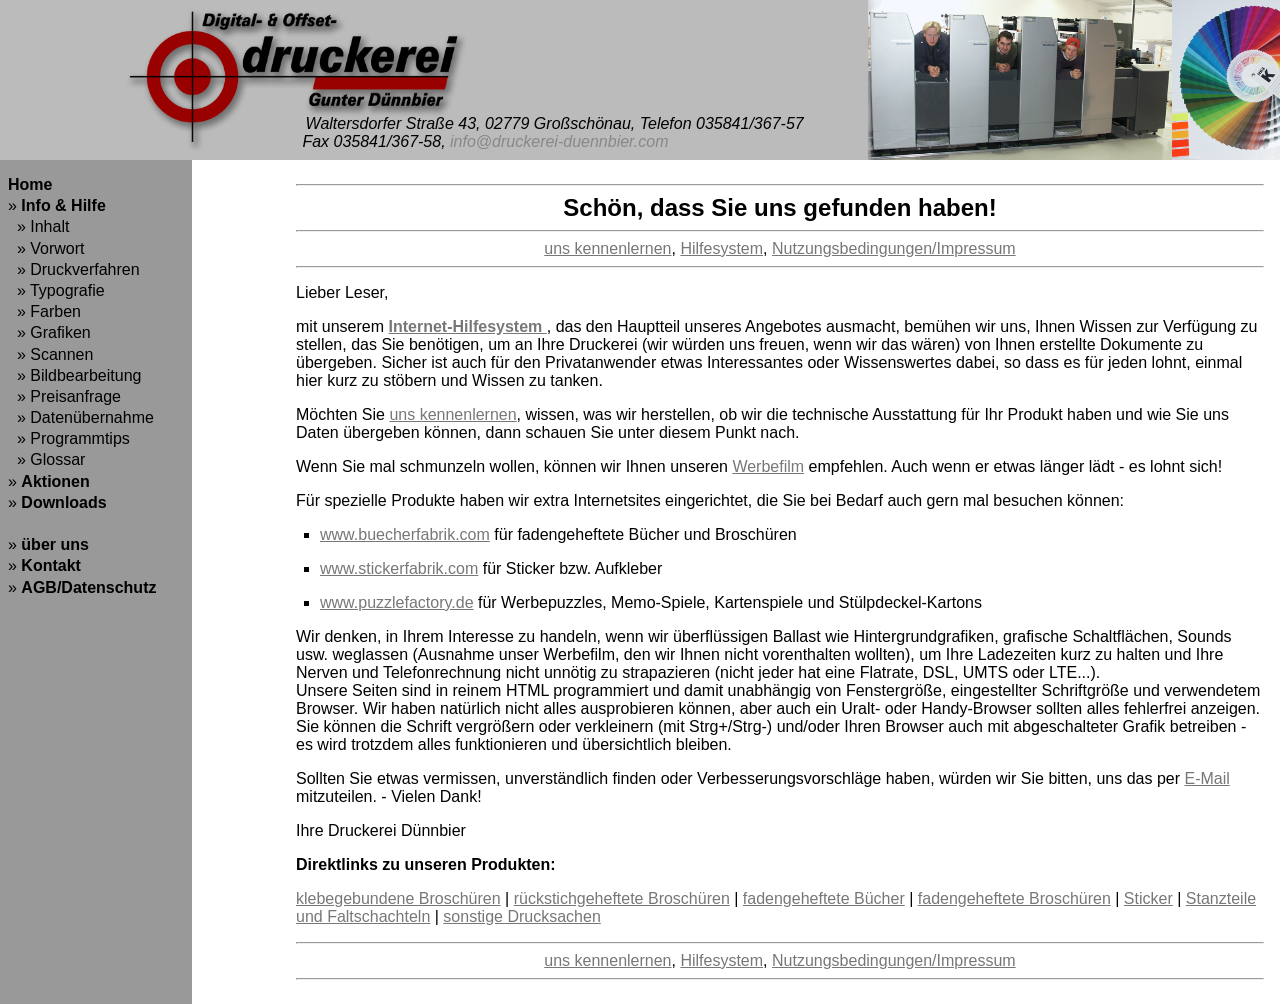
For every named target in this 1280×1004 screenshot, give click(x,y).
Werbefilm (768, 466)
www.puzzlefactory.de (397, 602)
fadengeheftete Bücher (824, 898)
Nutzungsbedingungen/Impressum (894, 248)
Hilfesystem (721, 248)
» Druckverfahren (74, 269)
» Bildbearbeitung (74, 375)
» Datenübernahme (81, 417)
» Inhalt (38, 226)
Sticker (1148, 898)
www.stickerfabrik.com (399, 568)
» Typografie (56, 290)
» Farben (44, 311)
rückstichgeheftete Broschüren (622, 898)
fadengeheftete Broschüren (1014, 898)
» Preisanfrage (64, 396)
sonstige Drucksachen (521, 916)
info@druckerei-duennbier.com (559, 141)
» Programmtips (69, 438)
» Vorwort (46, 248)
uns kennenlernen (607, 248)
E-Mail (1207, 778)
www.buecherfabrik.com (405, 534)
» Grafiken (49, 332)
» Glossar (46, 459)
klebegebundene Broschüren (398, 898)
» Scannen (50, 354)
